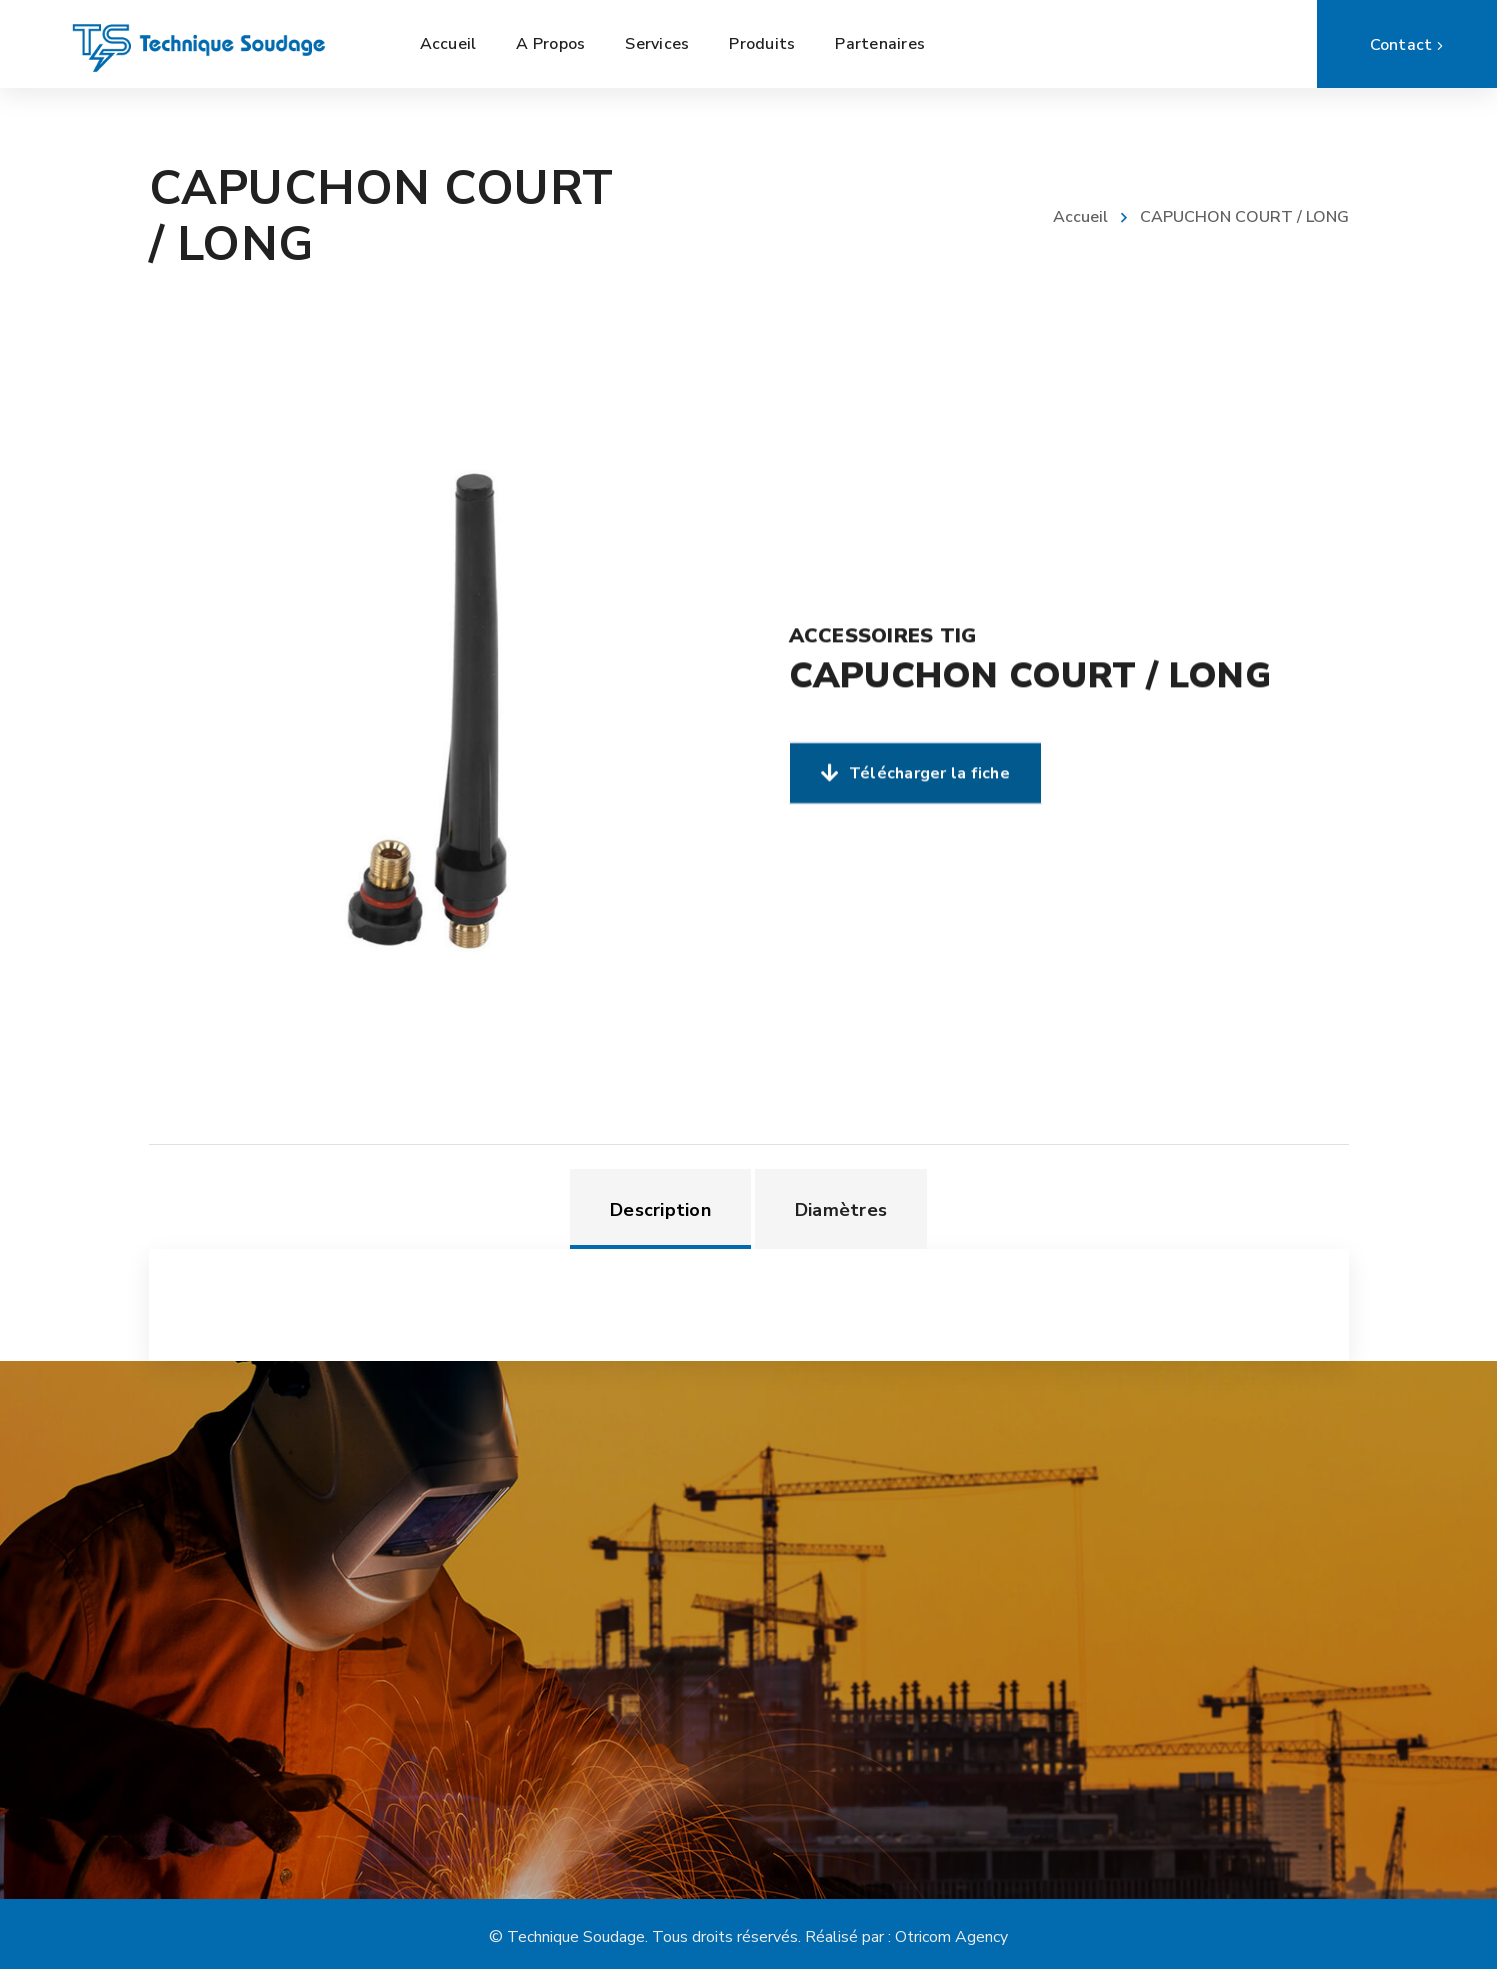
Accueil (1080, 217)
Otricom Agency (951, 1937)
